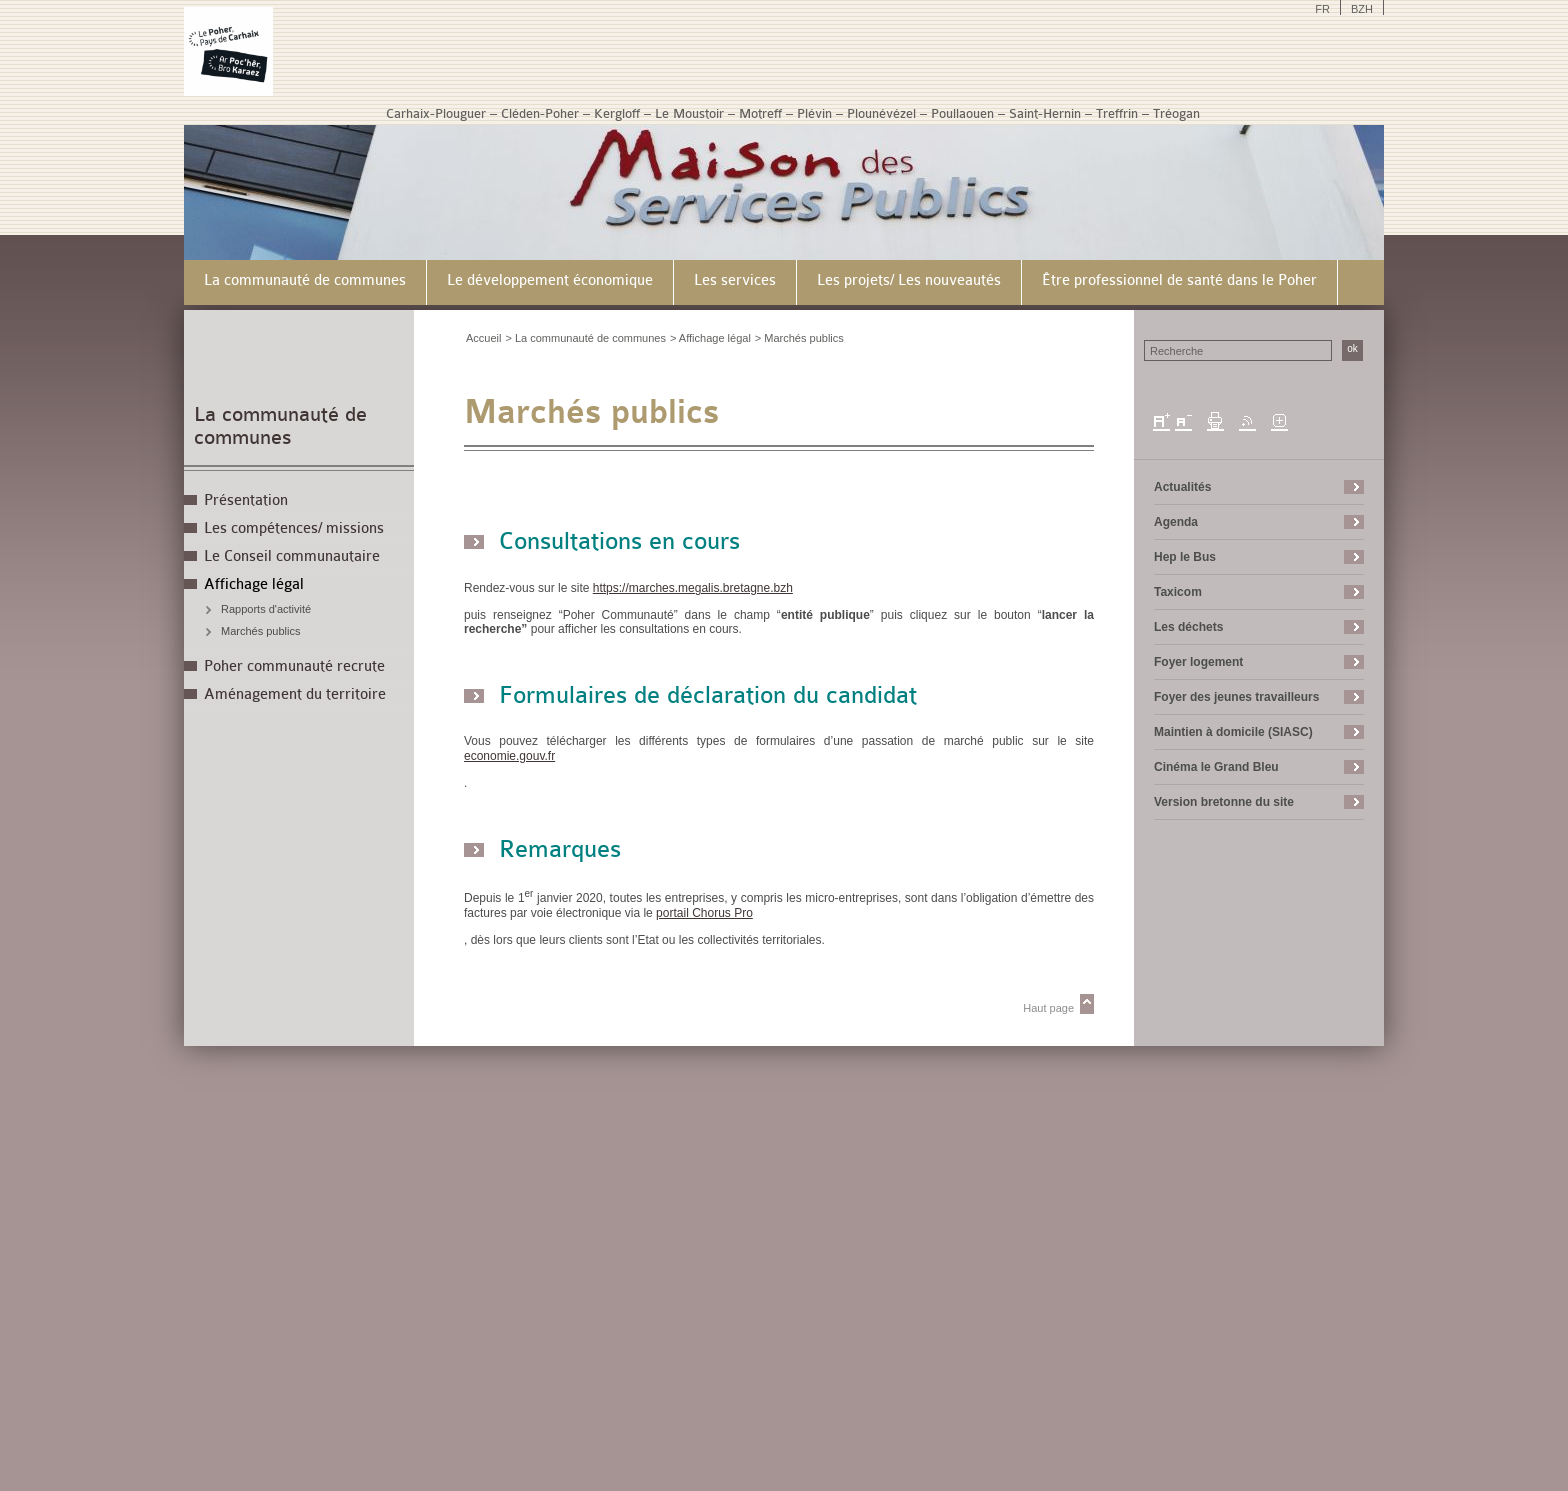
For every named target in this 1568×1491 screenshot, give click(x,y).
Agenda (1176, 522)
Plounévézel (881, 113)
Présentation (246, 500)
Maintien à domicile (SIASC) (1233, 732)
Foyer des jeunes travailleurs (1236, 697)
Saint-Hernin (1045, 113)
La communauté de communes (280, 426)
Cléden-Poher (540, 113)
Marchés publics (260, 631)
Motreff (760, 113)
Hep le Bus (1185, 557)
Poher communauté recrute (294, 666)
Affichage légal (254, 584)
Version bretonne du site (1224, 802)
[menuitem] (305, 282)
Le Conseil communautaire (292, 556)
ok (1352, 348)
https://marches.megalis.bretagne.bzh (699, 588)
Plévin (814, 113)
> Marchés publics (799, 338)
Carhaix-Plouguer (436, 113)
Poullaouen (962, 113)
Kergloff (617, 113)
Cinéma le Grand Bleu (1216, 767)
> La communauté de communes (585, 338)
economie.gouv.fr (515, 756)
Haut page (1048, 1008)
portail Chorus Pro (710, 913)
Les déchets (1188, 627)
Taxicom (1178, 592)
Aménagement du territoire (295, 694)
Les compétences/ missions (294, 528)
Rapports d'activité (266, 609)
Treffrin (1117, 113)
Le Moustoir (689, 113)
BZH (1362, 9)
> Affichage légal (710, 338)
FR (1322, 9)
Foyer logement (1198, 662)
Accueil (483, 338)
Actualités (1182, 487)
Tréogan (1176, 113)
